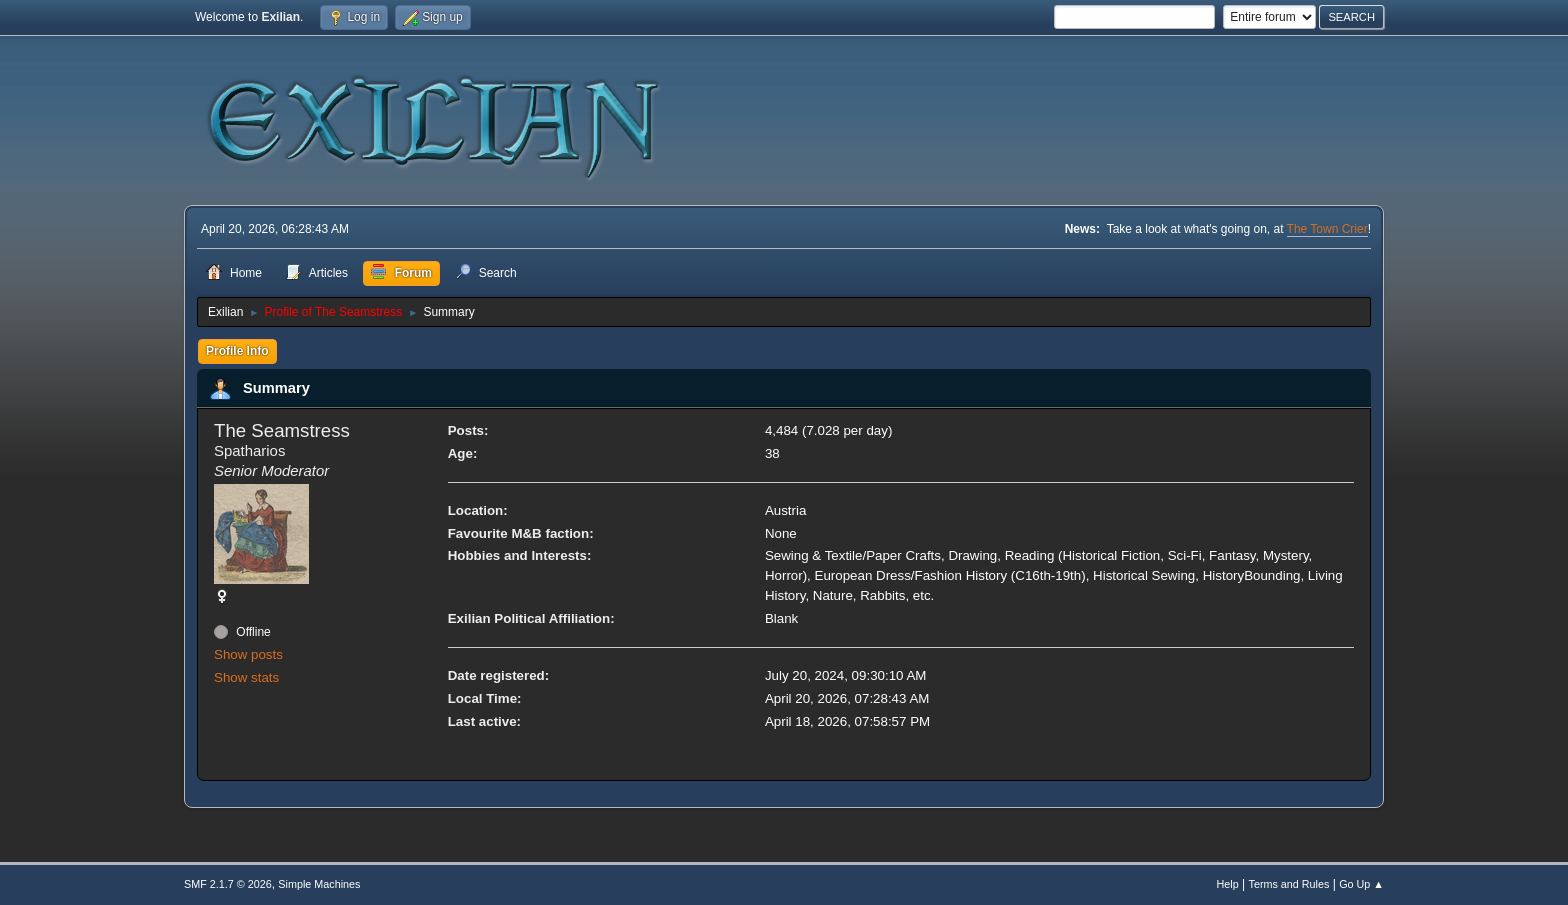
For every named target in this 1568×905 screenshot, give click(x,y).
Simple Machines (319, 884)
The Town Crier (1327, 229)
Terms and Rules (1289, 884)
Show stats (246, 677)
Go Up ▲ (1361, 884)
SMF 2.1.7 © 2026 (228, 884)
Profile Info (237, 351)
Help (1228, 884)
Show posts (248, 654)
